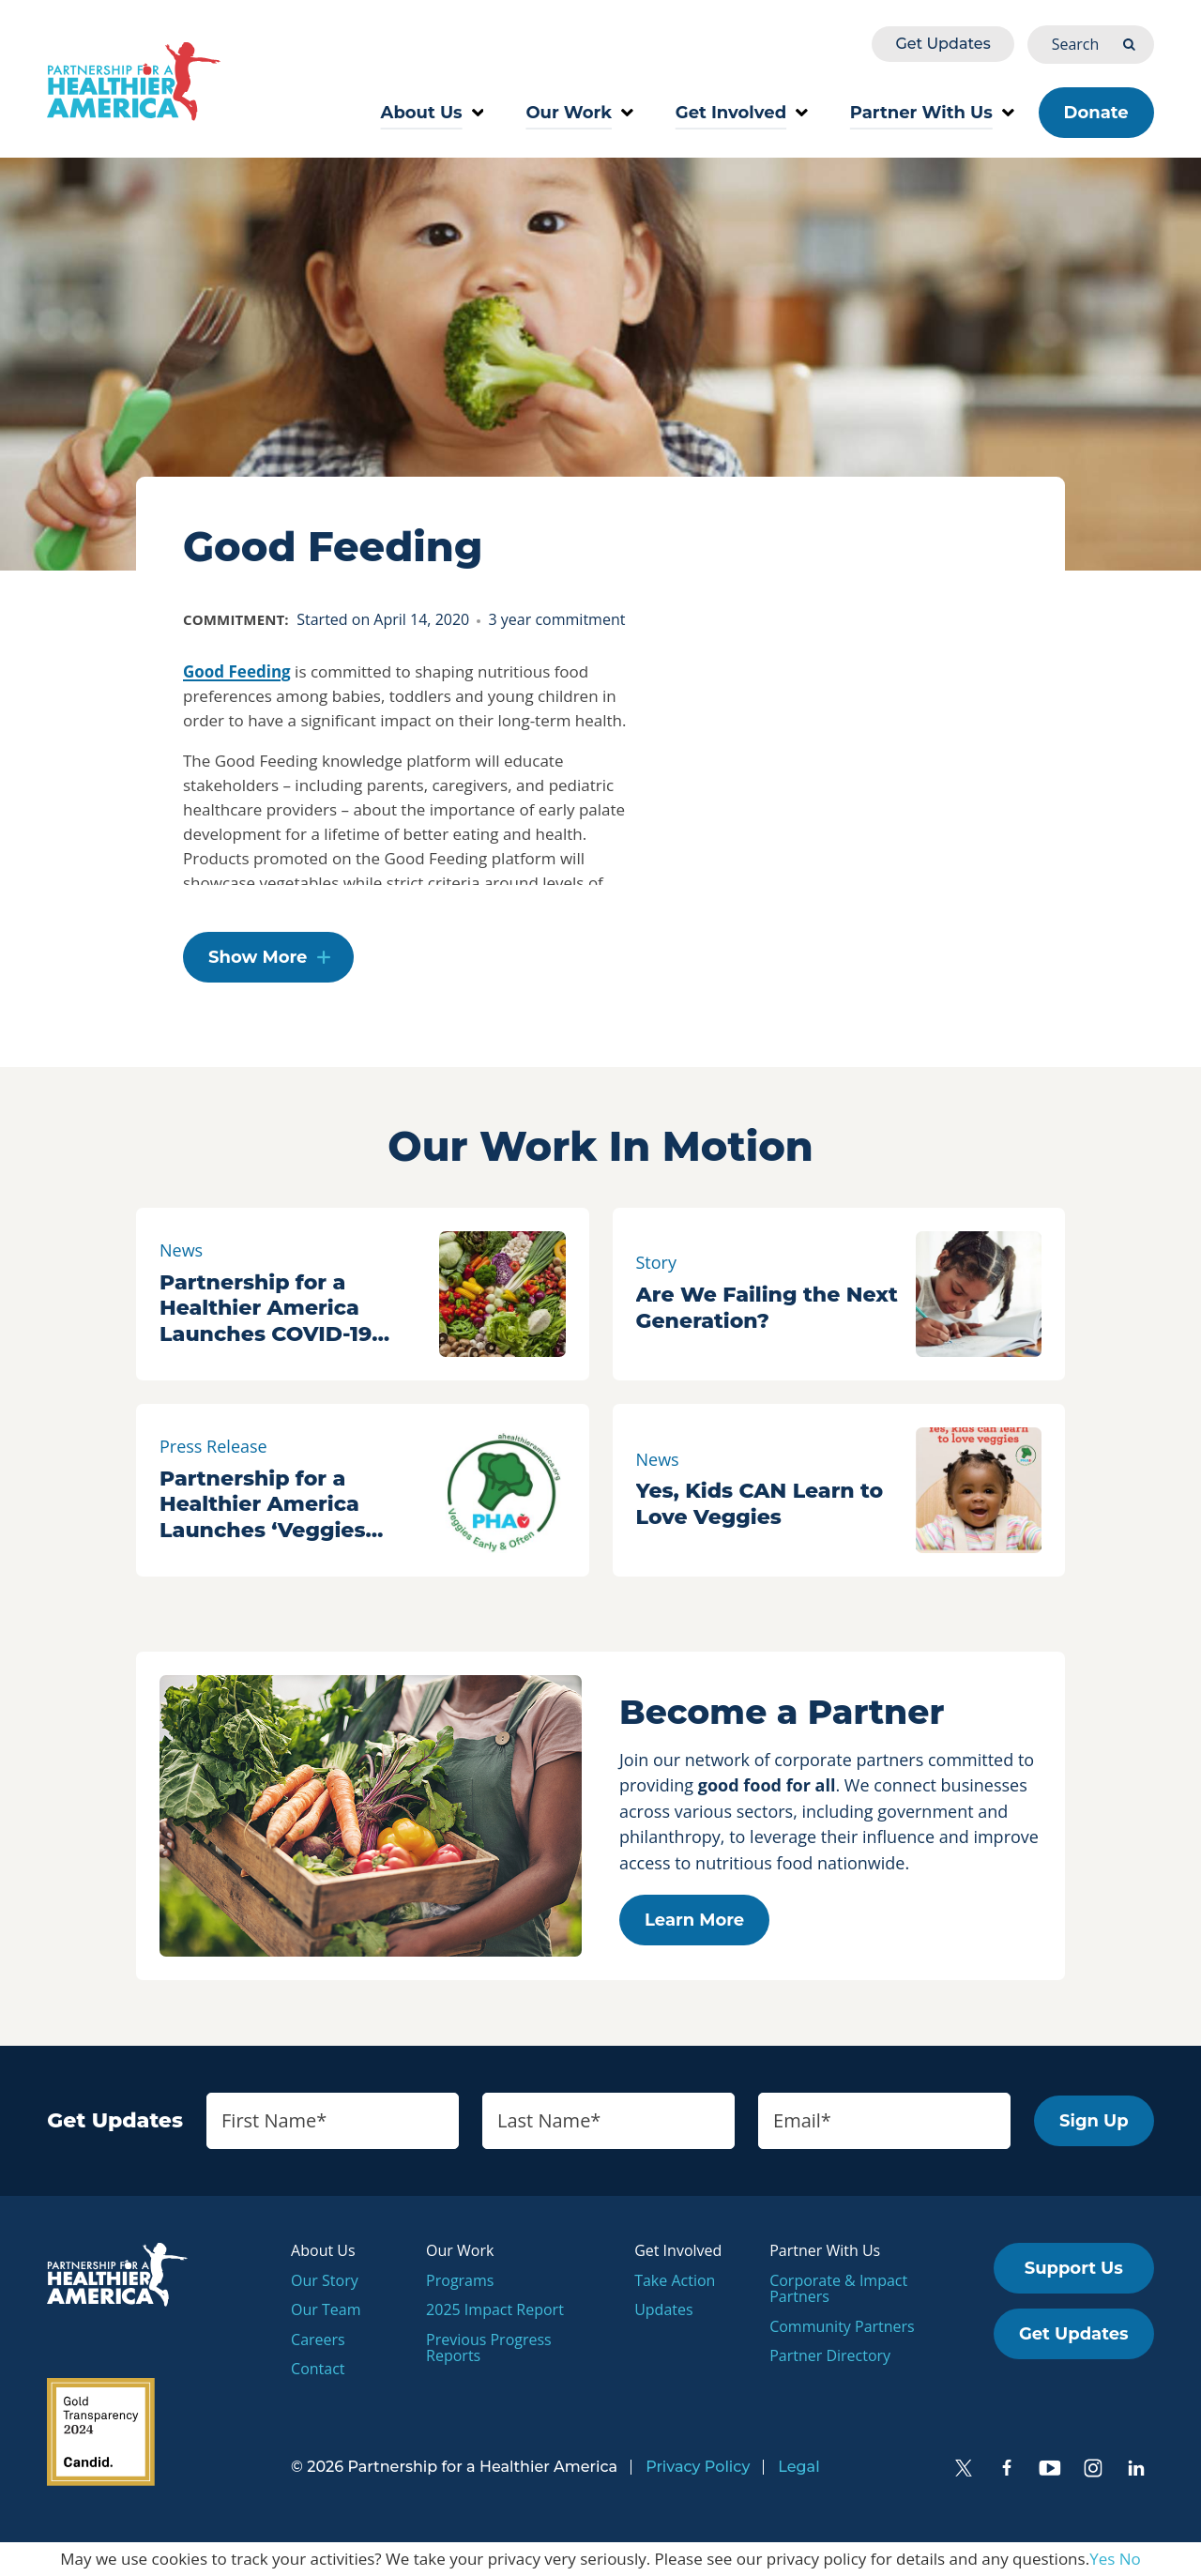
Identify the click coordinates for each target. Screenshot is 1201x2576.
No (1130, 2558)
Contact (317, 2368)
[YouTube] (1050, 2468)
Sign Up (1094, 2121)
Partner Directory (829, 2355)
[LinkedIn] (1136, 2468)
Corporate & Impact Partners (838, 2289)
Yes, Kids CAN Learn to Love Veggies (760, 1504)
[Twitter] (963, 2468)
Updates (663, 2309)
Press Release (213, 1446)
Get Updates (942, 44)
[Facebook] (1007, 2468)
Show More (257, 957)
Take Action (674, 2280)
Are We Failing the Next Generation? (767, 1308)
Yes (1102, 2558)
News (181, 1250)
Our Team (325, 2309)
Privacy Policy (698, 2467)
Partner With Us (932, 112)
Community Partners (842, 2326)
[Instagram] (1093, 2468)
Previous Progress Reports (489, 2348)
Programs (460, 2280)
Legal (798, 2467)
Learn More (694, 1920)
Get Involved (742, 112)
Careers (318, 2339)
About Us (432, 112)
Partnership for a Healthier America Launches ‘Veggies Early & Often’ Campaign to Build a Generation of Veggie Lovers (276, 1505)
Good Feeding (237, 671)
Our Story (324, 2280)
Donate (1096, 112)
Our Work (578, 112)
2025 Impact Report (495, 2309)
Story (656, 1262)
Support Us (1074, 2268)
